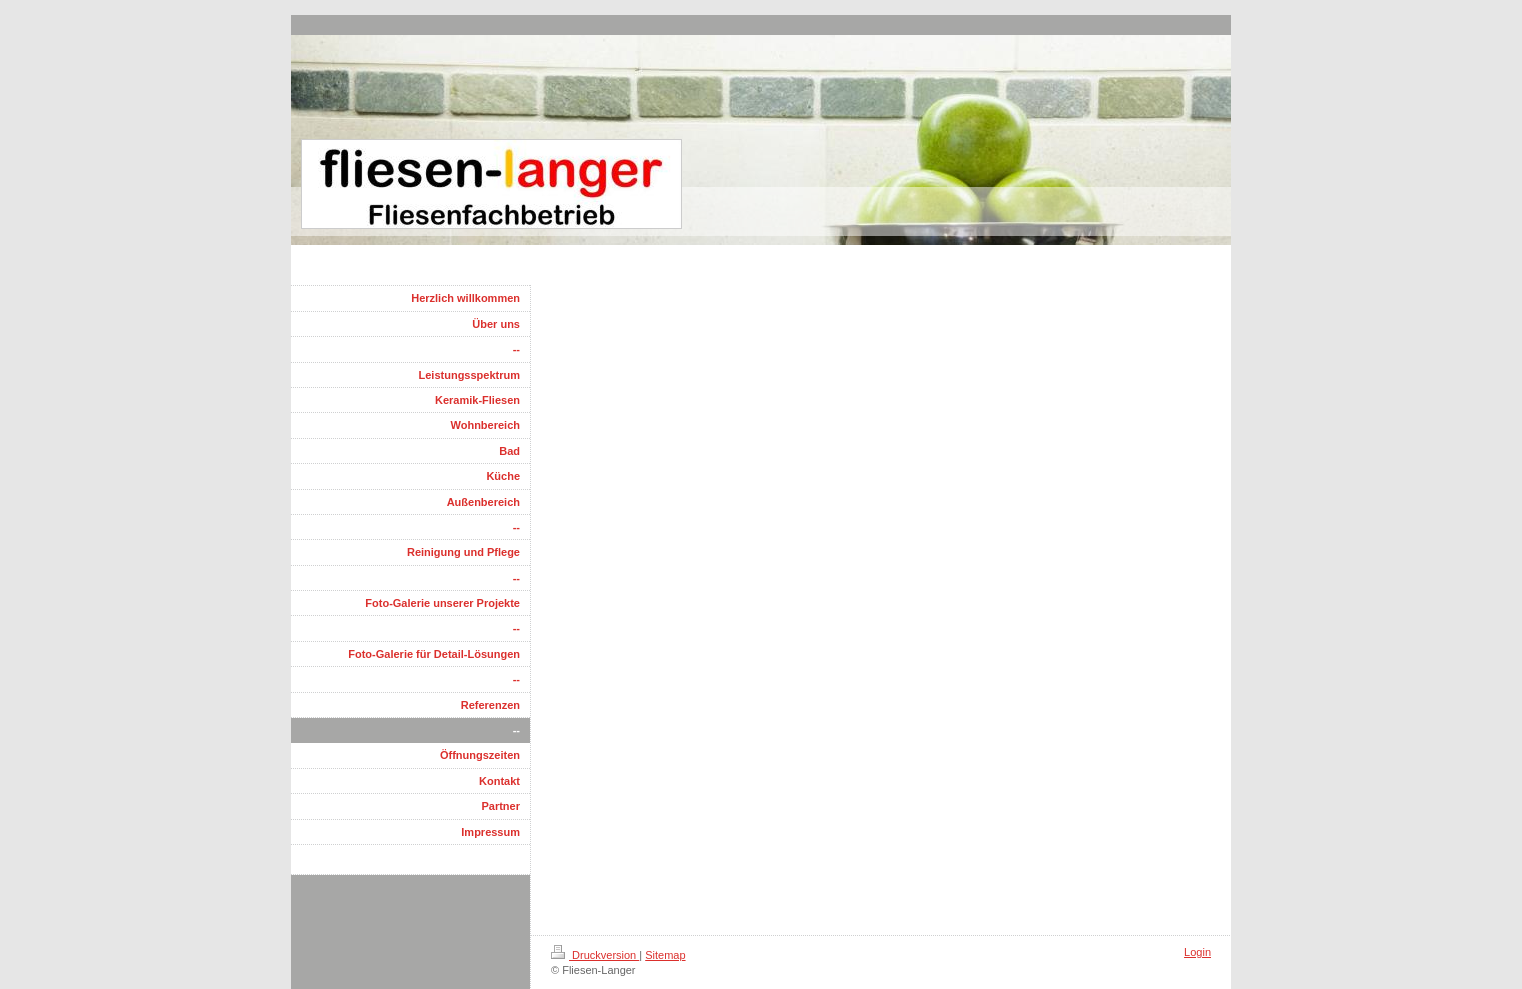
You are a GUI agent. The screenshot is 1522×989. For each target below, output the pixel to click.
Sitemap (665, 955)
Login (1197, 952)
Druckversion (595, 955)
